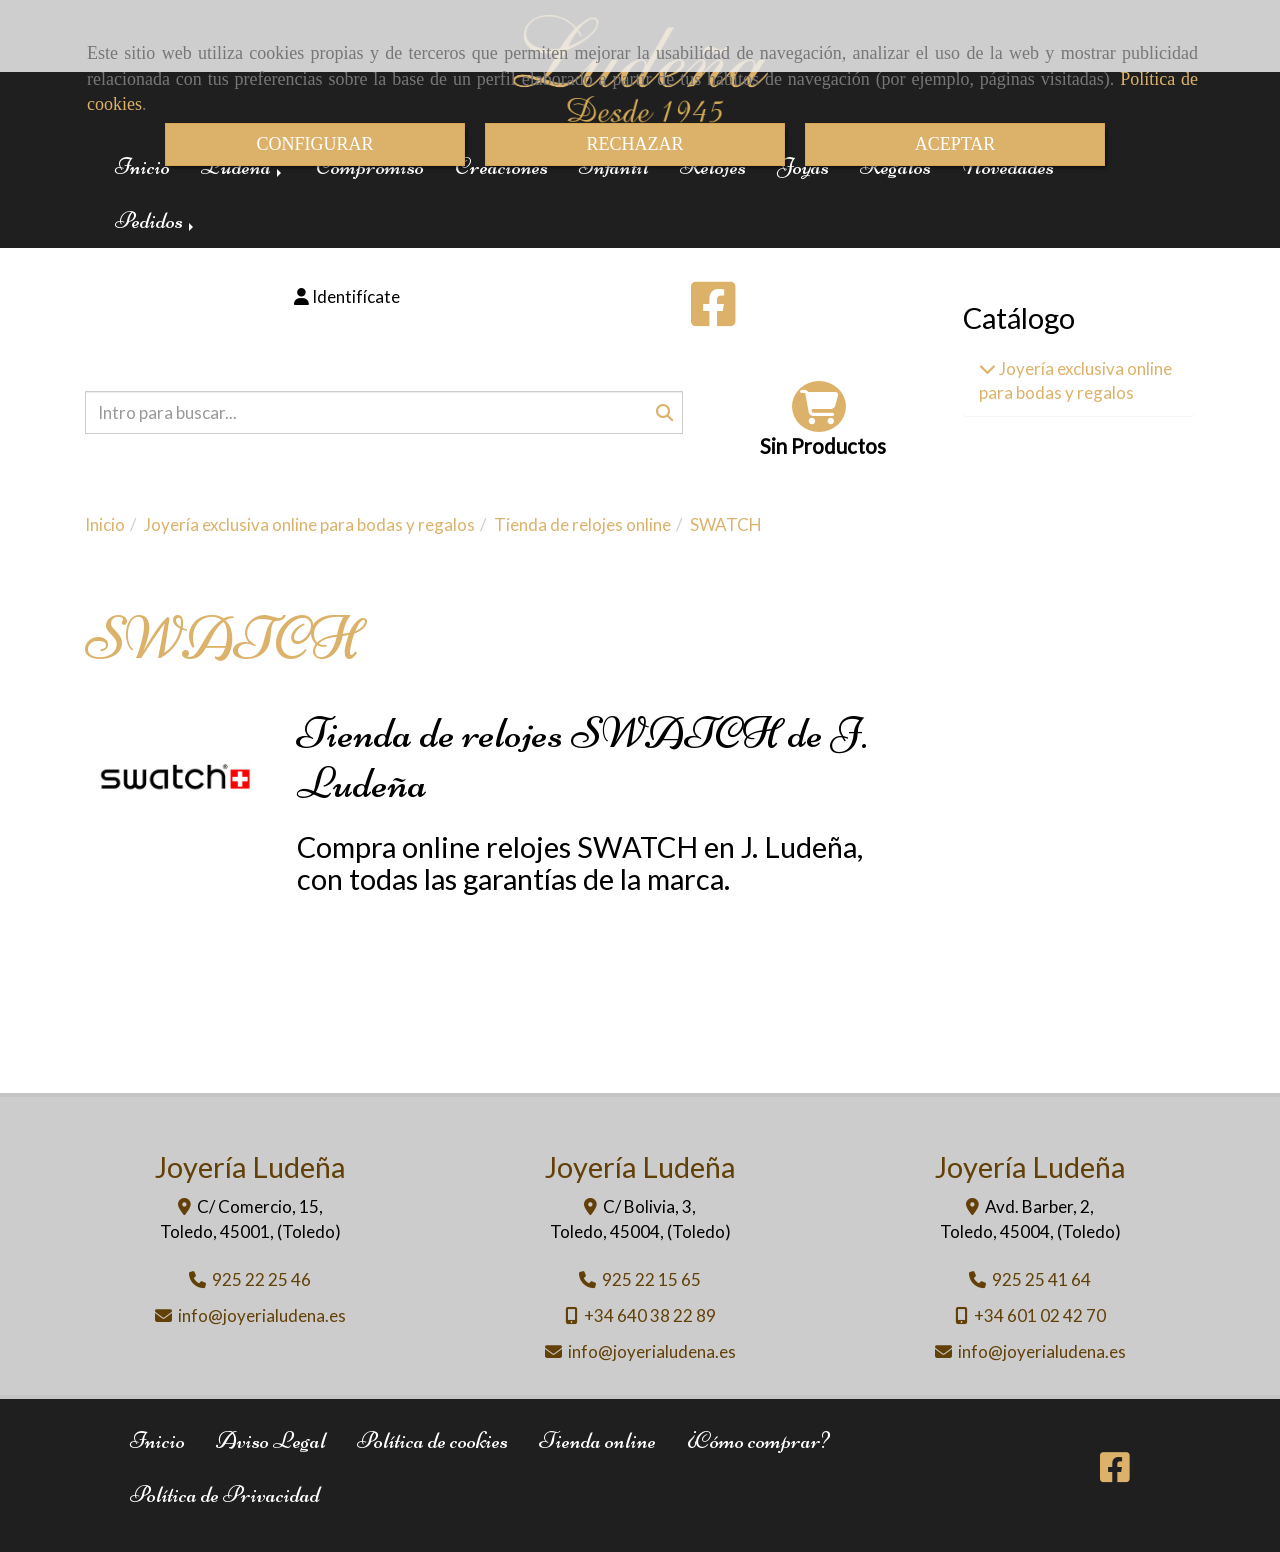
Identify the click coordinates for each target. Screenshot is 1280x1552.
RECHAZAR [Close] (634, 144)
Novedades (1008, 166)
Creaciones (501, 166)
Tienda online (597, 1440)
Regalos (895, 166)
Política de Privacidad (225, 1494)
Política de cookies (432, 1440)
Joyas (803, 166)
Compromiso (370, 166)
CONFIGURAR (314, 144)
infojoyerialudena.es (262, 1315)
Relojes (713, 166)
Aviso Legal (271, 1440)
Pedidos (156, 220)
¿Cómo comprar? (758, 1440)
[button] (347, 297)
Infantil (614, 166)
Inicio (142, 166)
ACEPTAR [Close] (955, 144)
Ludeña (243, 166)
